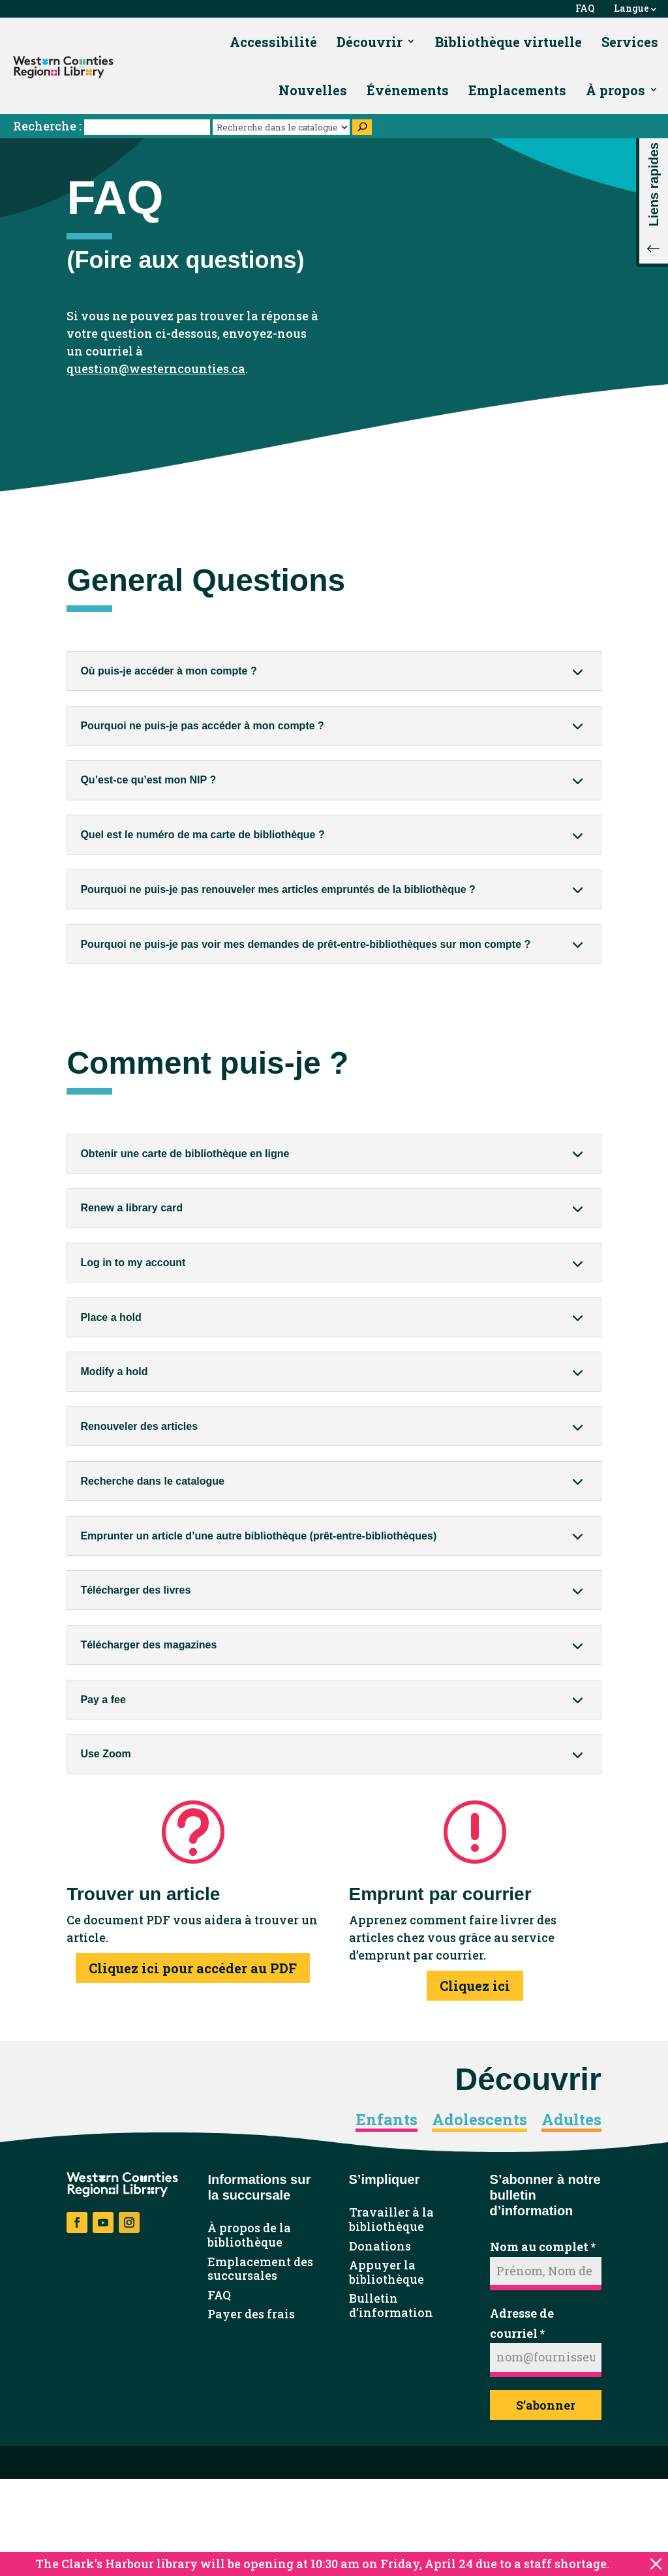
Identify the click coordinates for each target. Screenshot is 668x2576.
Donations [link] (380, 2246)
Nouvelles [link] (313, 90)
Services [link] (629, 42)
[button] (652, 196)
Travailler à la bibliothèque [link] (391, 2219)
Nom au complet (543, 2246)
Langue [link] (631, 8)
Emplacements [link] (517, 90)
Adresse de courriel (522, 2323)
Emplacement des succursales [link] (260, 2269)
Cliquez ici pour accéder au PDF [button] (193, 1968)
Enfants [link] (387, 2120)
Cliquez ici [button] (475, 1985)
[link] (63, 67)
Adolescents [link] (479, 2120)
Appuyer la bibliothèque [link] (386, 2272)
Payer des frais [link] (251, 2314)
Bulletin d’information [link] (391, 2306)
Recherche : (113, 126)
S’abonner (545, 2405)
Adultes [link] (571, 2120)
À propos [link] (615, 90)
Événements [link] (408, 90)
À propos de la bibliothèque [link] (249, 2235)
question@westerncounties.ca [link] (156, 368)
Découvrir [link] (369, 42)
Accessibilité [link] (273, 42)
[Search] (362, 127)
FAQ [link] (584, 8)
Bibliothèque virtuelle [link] (508, 42)
